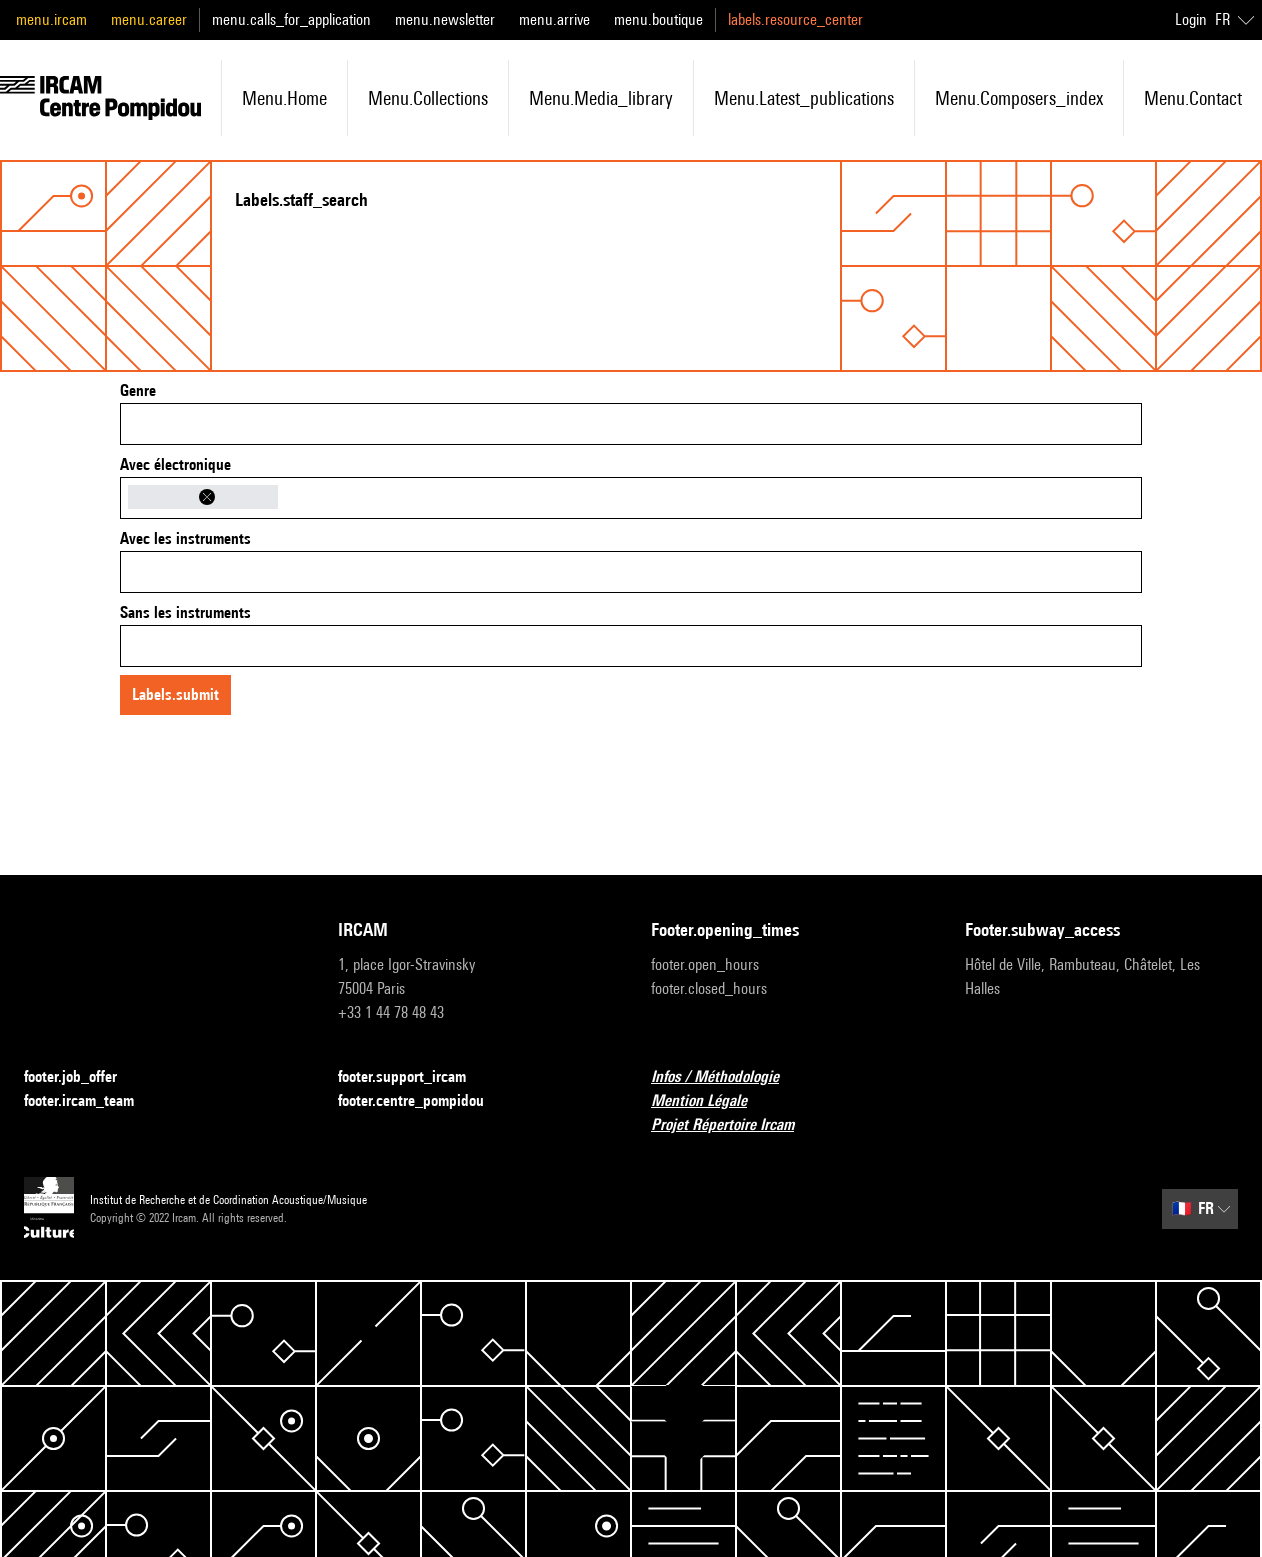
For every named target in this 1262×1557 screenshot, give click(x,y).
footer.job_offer (82, 1077)
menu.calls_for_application (291, 19)
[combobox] (631, 424)
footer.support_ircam (414, 1077)
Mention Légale (711, 1101)
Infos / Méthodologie (727, 1077)
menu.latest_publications (804, 98)
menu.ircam (51, 19)
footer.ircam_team (91, 1101)
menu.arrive (554, 19)
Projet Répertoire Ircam (734, 1125)
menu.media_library (601, 98)
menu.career (149, 19)
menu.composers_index (1019, 98)
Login (1191, 19)
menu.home (284, 98)
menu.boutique (658, 19)
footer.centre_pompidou (423, 1101)
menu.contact (1193, 98)
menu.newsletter (445, 19)
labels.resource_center (795, 19)
